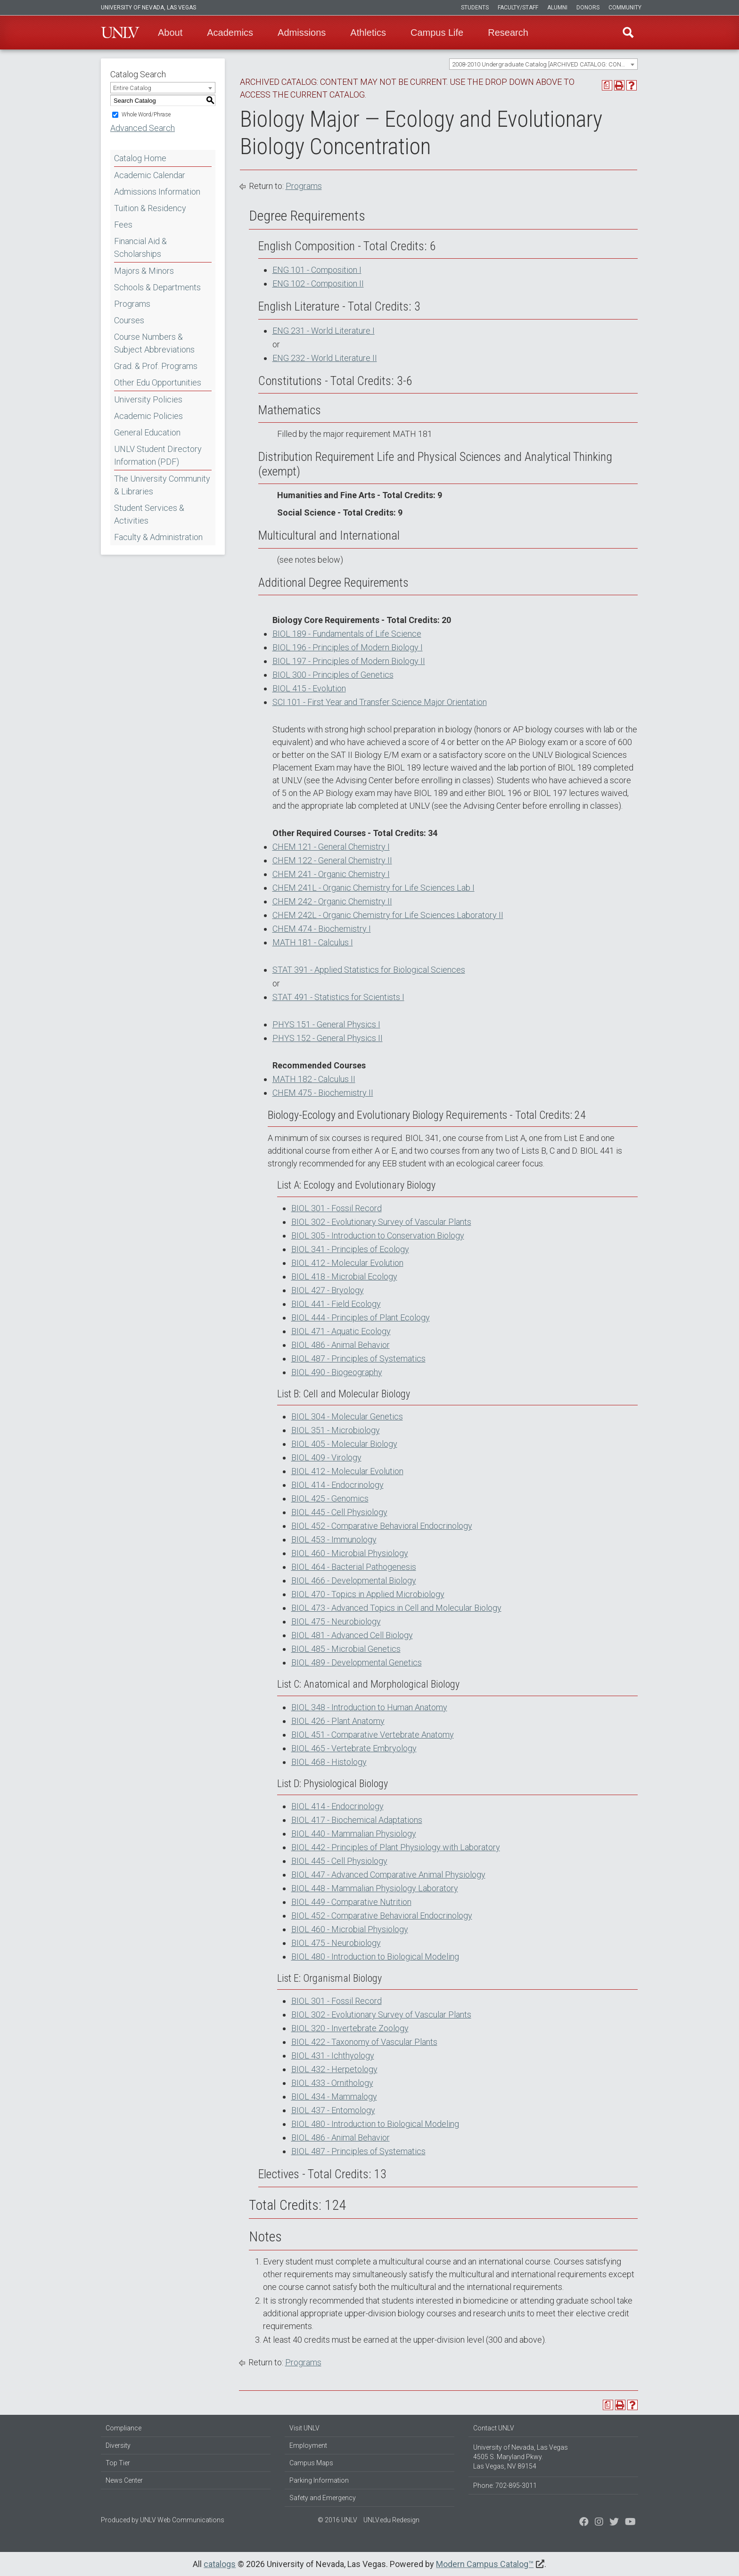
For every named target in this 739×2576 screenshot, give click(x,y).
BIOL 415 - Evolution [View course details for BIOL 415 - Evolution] (309, 688)
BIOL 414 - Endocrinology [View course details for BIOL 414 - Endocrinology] (337, 1485)
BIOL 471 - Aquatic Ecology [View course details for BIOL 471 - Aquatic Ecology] (341, 1331)
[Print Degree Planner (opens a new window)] (607, 85)
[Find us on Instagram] (614, 2523)
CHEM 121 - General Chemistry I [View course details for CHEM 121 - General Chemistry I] (331, 847)
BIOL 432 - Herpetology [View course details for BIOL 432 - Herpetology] (334, 2069)
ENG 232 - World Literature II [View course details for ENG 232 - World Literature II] (324, 358)
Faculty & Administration (158, 537)
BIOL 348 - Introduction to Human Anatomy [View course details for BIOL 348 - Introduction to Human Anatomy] (369, 1707)
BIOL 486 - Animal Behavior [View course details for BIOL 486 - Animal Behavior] (340, 1345)
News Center (124, 2480)
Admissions (302, 32)
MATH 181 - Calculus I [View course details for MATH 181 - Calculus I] (312, 942)
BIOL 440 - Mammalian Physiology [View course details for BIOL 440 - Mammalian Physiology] (353, 1833)
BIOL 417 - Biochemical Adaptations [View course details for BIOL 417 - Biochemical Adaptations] (356, 1820)
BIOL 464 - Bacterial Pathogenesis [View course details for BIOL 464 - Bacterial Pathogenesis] (353, 1567)
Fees (123, 225)
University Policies (148, 399)
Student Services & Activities (149, 514)
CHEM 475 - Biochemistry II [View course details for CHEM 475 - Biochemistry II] (322, 1093)
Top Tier (118, 2463)
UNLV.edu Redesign (391, 2520)
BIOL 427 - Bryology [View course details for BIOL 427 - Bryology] (327, 1290)
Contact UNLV (493, 2428)
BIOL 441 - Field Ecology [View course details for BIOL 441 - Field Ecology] (336, 1304)
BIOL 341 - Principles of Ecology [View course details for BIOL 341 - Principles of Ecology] (350, 1249)
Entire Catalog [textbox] (132, 87)
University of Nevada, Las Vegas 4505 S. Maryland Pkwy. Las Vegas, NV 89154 (520, 2457)
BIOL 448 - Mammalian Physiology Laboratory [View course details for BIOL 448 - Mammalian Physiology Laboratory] (374, 1888)
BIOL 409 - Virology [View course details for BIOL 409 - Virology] (326, 1457)
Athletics (368, 32)
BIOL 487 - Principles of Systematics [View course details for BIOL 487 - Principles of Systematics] (358, 1358)
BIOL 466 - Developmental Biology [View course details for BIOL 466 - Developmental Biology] (353, 1580)
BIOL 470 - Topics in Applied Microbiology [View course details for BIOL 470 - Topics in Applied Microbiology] (367, 1594)
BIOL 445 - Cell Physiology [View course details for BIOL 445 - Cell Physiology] (339, 1512)
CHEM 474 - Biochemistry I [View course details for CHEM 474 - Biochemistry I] (321, 929)
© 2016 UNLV (337, 2520)
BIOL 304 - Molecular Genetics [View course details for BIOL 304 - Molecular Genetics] (347, 1416)
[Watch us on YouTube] (630, 2523)
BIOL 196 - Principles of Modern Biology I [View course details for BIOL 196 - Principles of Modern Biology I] (347, 647)
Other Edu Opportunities (157, 382)
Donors (587, 7)
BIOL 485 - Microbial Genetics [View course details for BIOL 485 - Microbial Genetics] (346, 1649)
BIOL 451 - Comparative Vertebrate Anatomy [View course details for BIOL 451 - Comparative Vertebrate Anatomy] (372, 1734)
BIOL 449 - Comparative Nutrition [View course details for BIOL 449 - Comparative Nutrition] (351, 1902)
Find (628, 32)
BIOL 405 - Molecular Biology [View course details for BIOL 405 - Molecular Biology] (344, 1444)
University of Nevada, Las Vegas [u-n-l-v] (148, 7)
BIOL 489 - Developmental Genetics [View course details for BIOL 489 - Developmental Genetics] (356, 1662)
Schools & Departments (157, 287)
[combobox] (543, 64)
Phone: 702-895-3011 (505, 2485)
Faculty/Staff (518, 7)
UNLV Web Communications (182, 2520)
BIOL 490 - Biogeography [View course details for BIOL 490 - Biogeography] (336, 1372)
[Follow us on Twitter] (599, 2523)
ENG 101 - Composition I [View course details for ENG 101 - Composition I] (316, 270)
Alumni (557, 7)
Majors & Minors (144, 271)
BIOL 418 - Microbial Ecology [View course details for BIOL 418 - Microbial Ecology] (344, 1276)
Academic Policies (148, 416)
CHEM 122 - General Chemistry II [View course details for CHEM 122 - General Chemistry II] (332, 860)
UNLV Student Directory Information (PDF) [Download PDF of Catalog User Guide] (158, 455)
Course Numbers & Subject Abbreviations (154, 343)
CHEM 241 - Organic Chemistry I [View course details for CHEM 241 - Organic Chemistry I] (331, 874)
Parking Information (319, 2480)
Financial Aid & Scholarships (140, 247)
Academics (230, 32)
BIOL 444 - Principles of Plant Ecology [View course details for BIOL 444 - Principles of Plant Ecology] (360, 1317)
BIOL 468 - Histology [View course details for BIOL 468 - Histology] (329, 1762)
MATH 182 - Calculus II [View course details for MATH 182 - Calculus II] (313, 1079)
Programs (132, 304)
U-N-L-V (120, 32)
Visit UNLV (304, 2428)
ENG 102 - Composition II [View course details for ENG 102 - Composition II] (318, 283)
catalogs (220, 2564)
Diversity (118, 2445)
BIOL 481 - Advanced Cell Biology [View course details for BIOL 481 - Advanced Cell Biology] (352, 1635)
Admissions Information (157, 192)
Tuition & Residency (150, 208)
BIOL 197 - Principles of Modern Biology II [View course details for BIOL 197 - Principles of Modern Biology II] (348, 661)
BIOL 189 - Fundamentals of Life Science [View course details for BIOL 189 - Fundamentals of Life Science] (346, 634)
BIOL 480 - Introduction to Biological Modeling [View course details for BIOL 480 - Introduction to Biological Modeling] (375, 1956)
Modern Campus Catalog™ (485, 2564)
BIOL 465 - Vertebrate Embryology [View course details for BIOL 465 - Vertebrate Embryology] (354, 1748)
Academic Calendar (149, 175)
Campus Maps (311, 2463)
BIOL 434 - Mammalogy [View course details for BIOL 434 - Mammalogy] (334, 2096)
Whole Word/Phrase (146, 114)
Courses (129, 320)
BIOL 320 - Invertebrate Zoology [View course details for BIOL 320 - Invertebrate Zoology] (350, 2028)
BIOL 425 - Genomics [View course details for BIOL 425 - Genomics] (330, 1498)
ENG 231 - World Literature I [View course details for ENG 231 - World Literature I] (323, 331)
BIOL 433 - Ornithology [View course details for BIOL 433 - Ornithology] (332, 2083)
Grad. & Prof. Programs (155, 366)
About (170, 32)
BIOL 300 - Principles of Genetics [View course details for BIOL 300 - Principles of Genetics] (333, 675)
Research (508, 32)
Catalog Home (140, 158)
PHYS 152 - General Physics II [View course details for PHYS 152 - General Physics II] (327, 1038)
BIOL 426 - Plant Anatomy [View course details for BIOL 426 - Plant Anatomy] (338, 1721)
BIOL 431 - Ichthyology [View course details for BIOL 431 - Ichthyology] (332, 2055)
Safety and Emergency (322, 2498)
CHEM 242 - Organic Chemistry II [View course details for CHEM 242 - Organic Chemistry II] (332, 901)
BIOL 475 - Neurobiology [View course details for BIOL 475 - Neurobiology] (336, 1621)
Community (624, 7)
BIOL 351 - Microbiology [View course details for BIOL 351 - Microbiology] (335, 1430)
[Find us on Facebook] (584, 2523)
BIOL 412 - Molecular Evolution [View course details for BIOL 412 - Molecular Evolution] (347, 1263)
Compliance (123, 2428)
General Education (147, 432)
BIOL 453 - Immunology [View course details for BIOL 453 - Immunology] (334, 1539)
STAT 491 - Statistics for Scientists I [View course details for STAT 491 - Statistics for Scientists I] (338, 997)
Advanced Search (142, 128)
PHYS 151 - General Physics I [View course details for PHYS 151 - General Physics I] (326, 1024)
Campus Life (437, 32)
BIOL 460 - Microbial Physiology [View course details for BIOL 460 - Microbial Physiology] (349, 1553)
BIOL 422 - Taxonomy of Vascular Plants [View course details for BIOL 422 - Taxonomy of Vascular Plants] (364, 2042)
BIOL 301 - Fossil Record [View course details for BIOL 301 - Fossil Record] (336, 1208)
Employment (308, 2445)
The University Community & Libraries (162, 485)
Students (475, 7)
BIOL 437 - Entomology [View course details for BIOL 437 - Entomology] (333, 2110)
